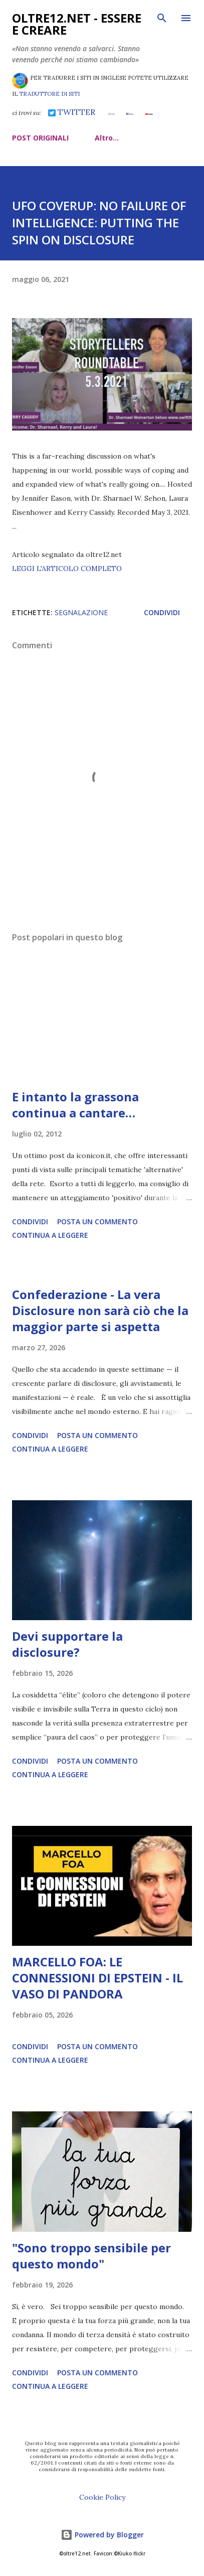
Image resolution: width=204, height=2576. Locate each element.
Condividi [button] (162, 612)
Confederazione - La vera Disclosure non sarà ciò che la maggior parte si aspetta (100, 1310)
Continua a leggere (50, 1235)
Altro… (107, 137)
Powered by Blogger (102, 2534)
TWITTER (71, 112)
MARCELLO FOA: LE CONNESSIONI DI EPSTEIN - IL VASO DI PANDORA (97, 1977)
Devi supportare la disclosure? (67, 1644)
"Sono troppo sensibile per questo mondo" (91, 2255)
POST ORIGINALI (40, 137)
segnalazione (81, 612)
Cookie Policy (102, 2497)
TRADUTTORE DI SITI (49, 93)
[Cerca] (162, 18)
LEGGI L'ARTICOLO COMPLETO (67, 568)
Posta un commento (97, 1221)
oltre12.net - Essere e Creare (76, 24)
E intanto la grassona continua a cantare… (75, 1104)
